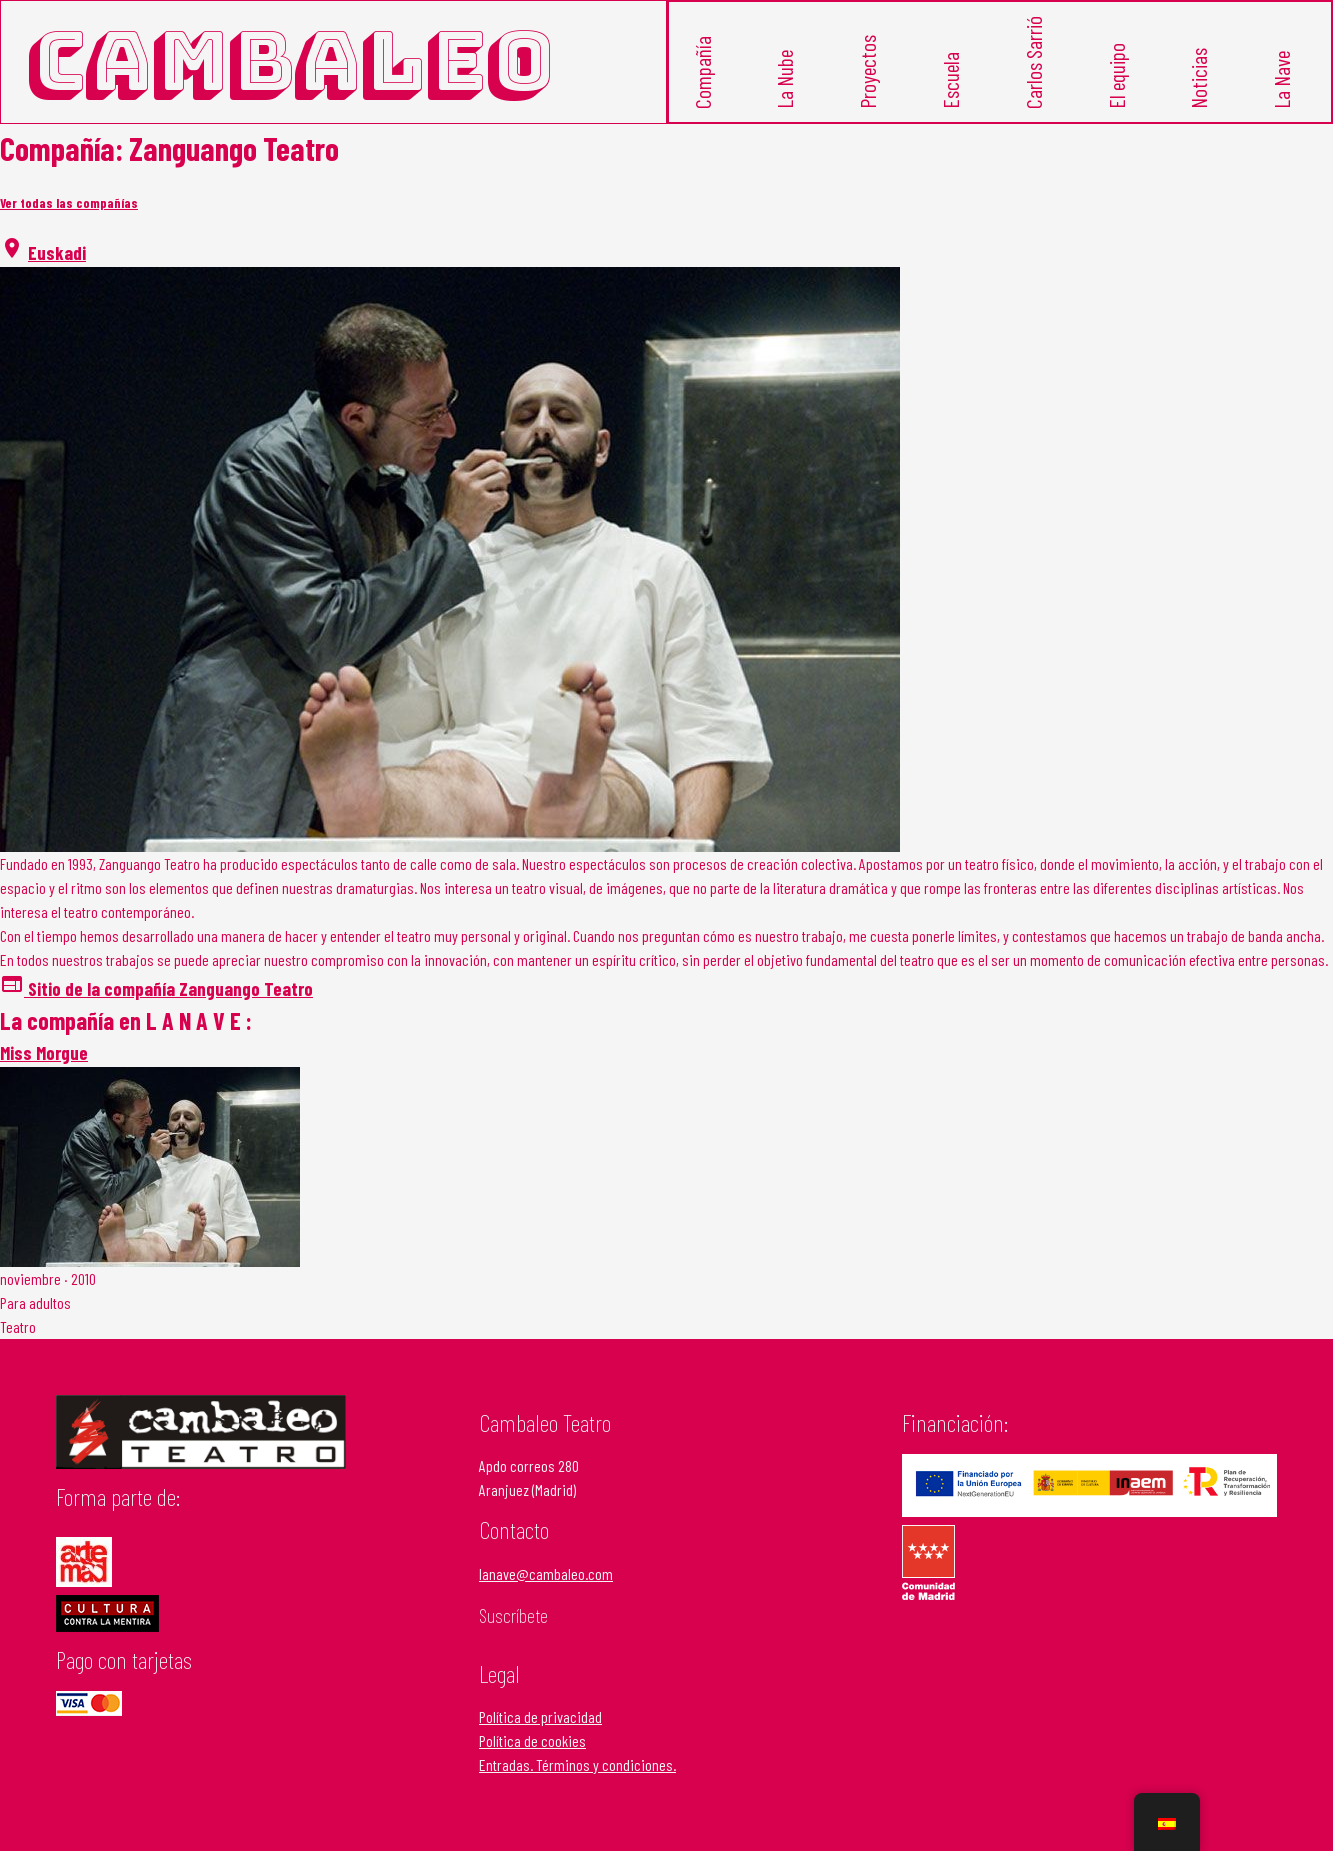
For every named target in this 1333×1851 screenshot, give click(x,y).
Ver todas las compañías (69, 221)
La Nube (786, 99)
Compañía (703, 93)
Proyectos (869, 93)
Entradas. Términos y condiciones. (577, 1782)
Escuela (952, 101)
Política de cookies (532, 1758)
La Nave (1283, 99)
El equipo (1117, 96)
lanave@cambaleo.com (546, 1591)
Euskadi (57, 270)
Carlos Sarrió (1034, 84)
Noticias (1200, 98)
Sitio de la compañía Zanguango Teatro (156, 1006)
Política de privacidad (540, 1734)
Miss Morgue (44, 1070)
